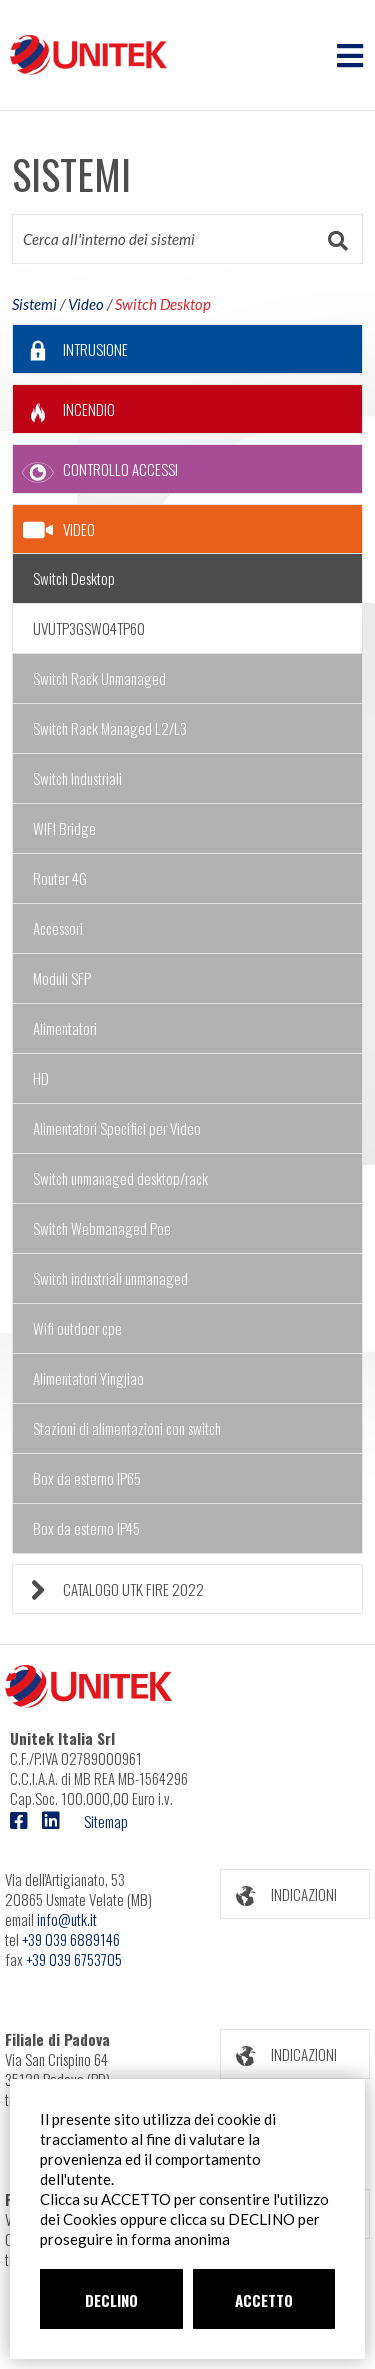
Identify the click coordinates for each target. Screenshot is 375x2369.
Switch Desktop (163, 304)
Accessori (58, 928)
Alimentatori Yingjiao (88, 1378)
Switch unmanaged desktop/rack (120, 1178)
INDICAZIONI (279, 1894)
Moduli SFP (62, 978)
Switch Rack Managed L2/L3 (110, 728)
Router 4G (60, 878)
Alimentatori (65, 1028)
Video (86, 304)
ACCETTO (264, 2300)
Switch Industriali (77, 778)
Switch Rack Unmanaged (99, 678)
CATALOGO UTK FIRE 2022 (108, 1589)
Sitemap (106, 1821)
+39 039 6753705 (74, 1959)
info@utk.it (67, 1919)
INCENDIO (64, 409)
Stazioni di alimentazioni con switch (127, 1428)
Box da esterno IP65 (87, 1478)
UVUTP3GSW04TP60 (89, 628)
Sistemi (34, 304)
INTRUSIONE (70, 349)
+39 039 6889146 (71, 1939)
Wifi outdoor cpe (77, 1328)
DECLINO (111, 2300)
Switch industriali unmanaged (110, 1278)
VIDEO (59, 530)
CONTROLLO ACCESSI (95, 469)
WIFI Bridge (64, 828)
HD (41, 1078)
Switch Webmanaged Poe (102, 1228)
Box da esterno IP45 (86, 1528)
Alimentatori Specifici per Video (117, 1128)
